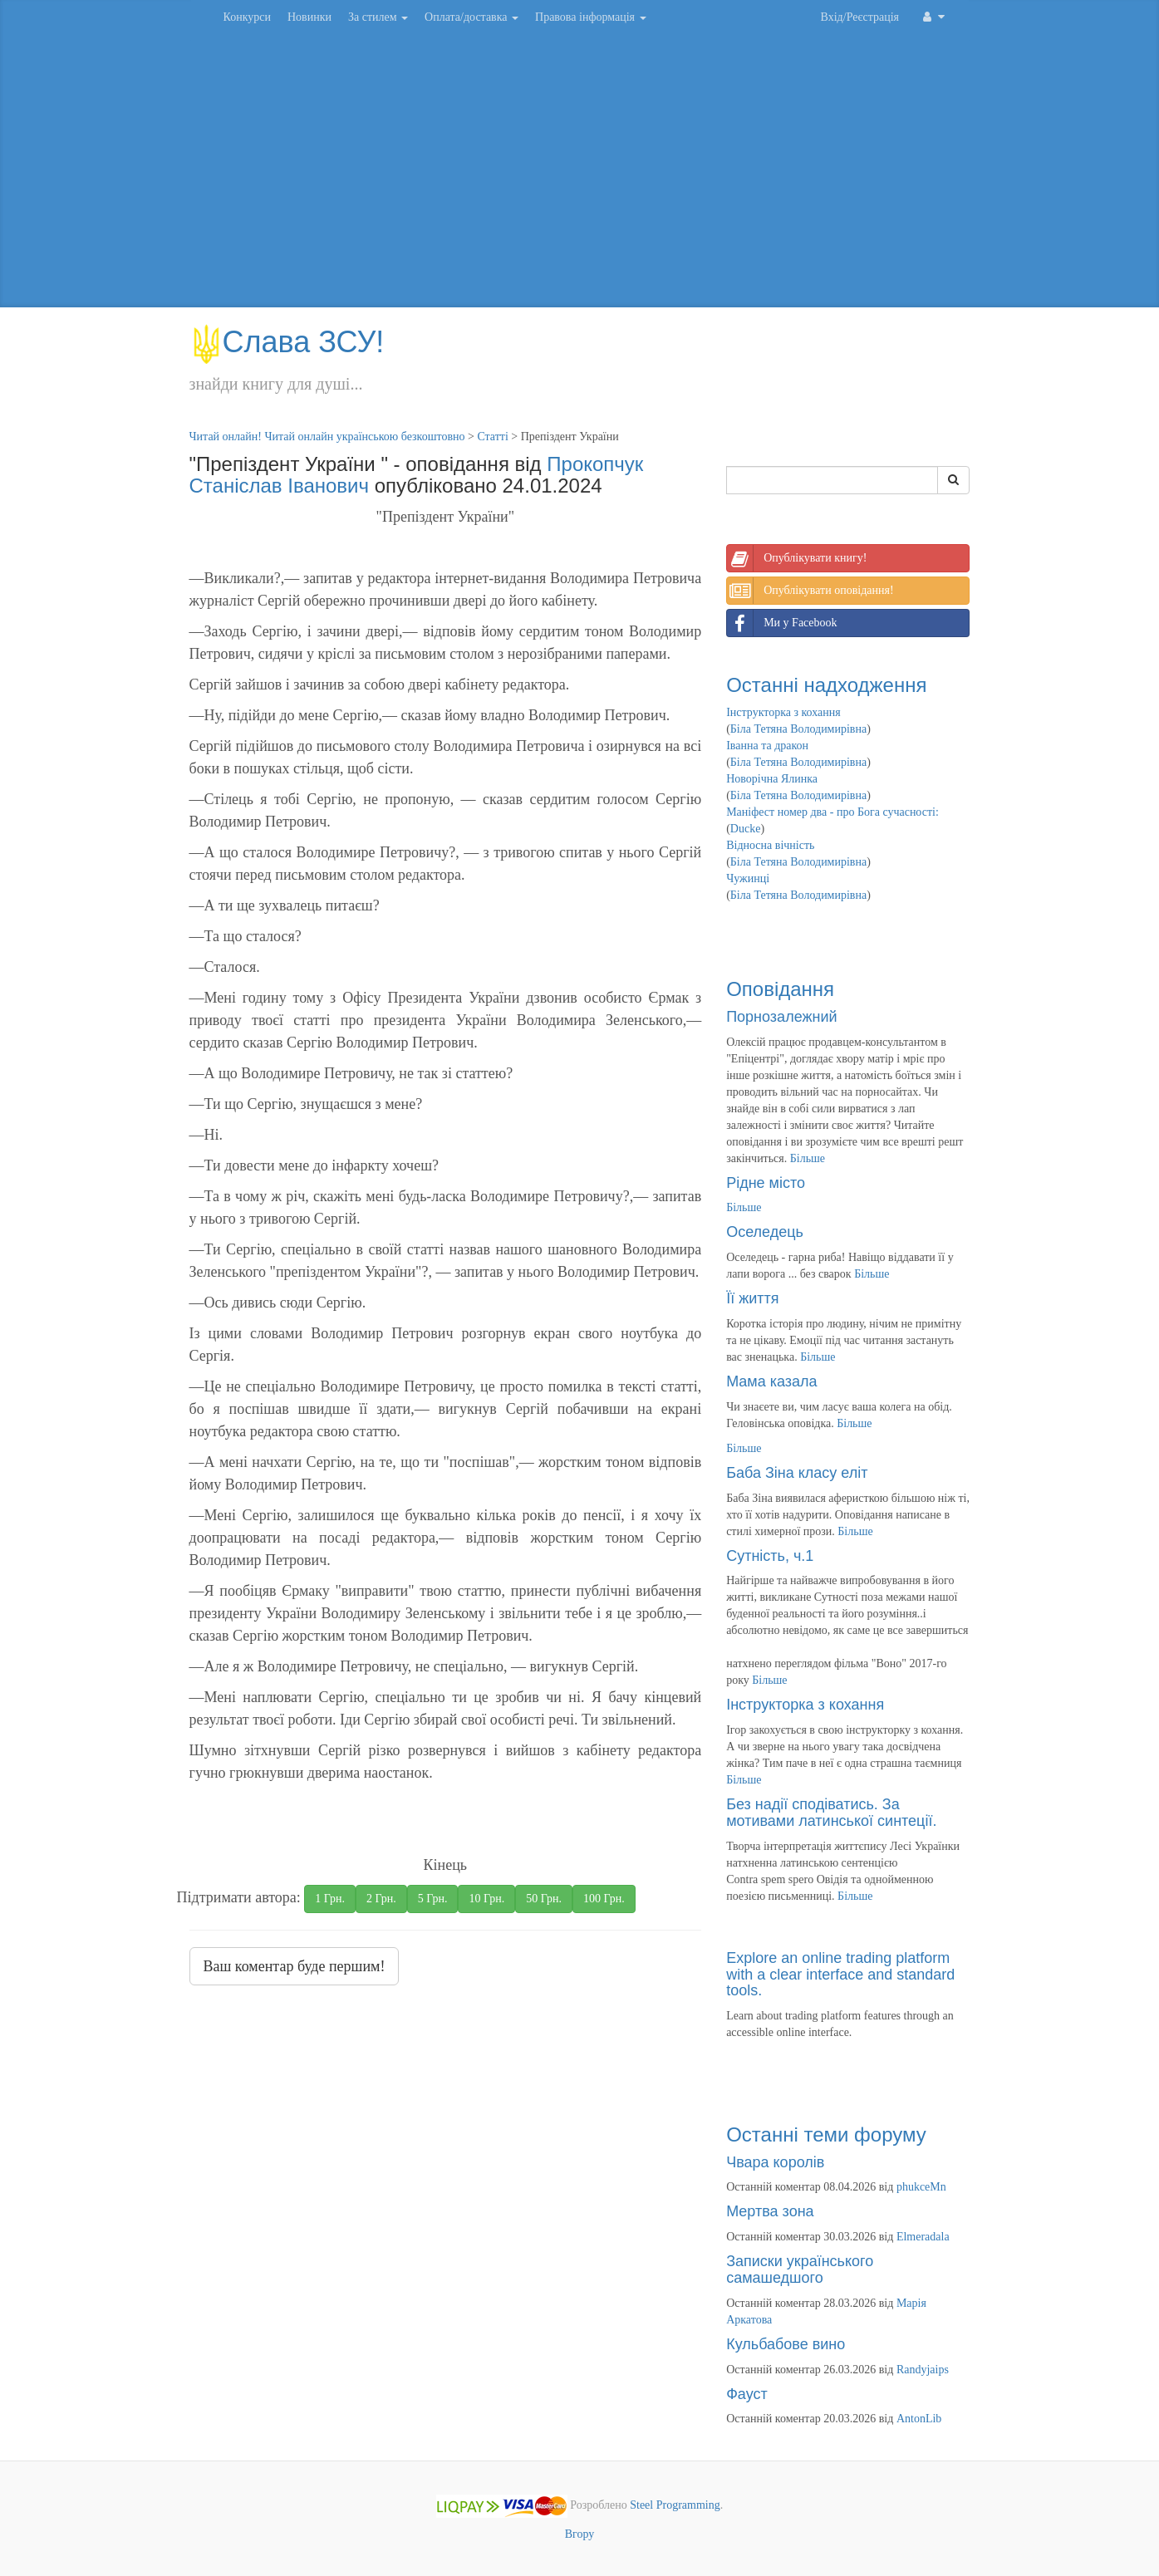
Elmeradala (923, 2236)
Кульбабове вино (785, 2344)
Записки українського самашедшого (799, 2269)
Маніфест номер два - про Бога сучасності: (832, 812)
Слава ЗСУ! (287, 342)
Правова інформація (590, 17)
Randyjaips (922, 2369)
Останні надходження (826, 685)
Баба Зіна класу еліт (796, 1473)
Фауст (747, 2394)
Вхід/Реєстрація (860, 17)
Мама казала (771, 1381)
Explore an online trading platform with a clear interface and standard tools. (840, 1974)
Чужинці (747, 878)
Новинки (309, 17)
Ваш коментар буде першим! (295, 1966)
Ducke (745, 828)
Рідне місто (765, 1183)
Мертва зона (769, 2211)
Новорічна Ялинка (772, 779)
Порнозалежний (781, 1016)
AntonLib (918, 2418)
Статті (492, 436)
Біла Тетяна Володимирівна (798, 729)
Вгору (580, 2534)
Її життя (752, 1298)
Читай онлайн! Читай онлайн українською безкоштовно (327, 436)
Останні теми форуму (826, 2134)
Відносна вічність (770, 845)
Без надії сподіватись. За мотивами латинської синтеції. (831, 1812)
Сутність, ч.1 (769, 1556)
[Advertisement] (579, 174)
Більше (807, 1158)
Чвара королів (775, 2162)
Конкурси (247, 17)
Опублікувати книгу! (797, 558)
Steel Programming (675, 2506)
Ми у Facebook (782, 623)
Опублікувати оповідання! (810, 590)
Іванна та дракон (767, 745)
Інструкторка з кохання (783, 712)
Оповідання (780, 989)
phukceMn (921, 2187)
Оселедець (764, 1232)
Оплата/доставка (471, 17)
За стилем (378, 17)
